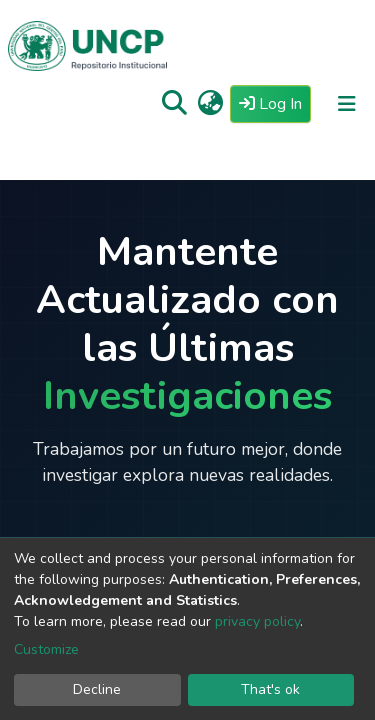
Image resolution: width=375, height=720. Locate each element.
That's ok (270, 689)
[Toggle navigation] (347, 104)
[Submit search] (174, 104)
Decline (97, 689)
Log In (275, 103)
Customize (46, 649)
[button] (210, 104)
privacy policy (257, 621)
